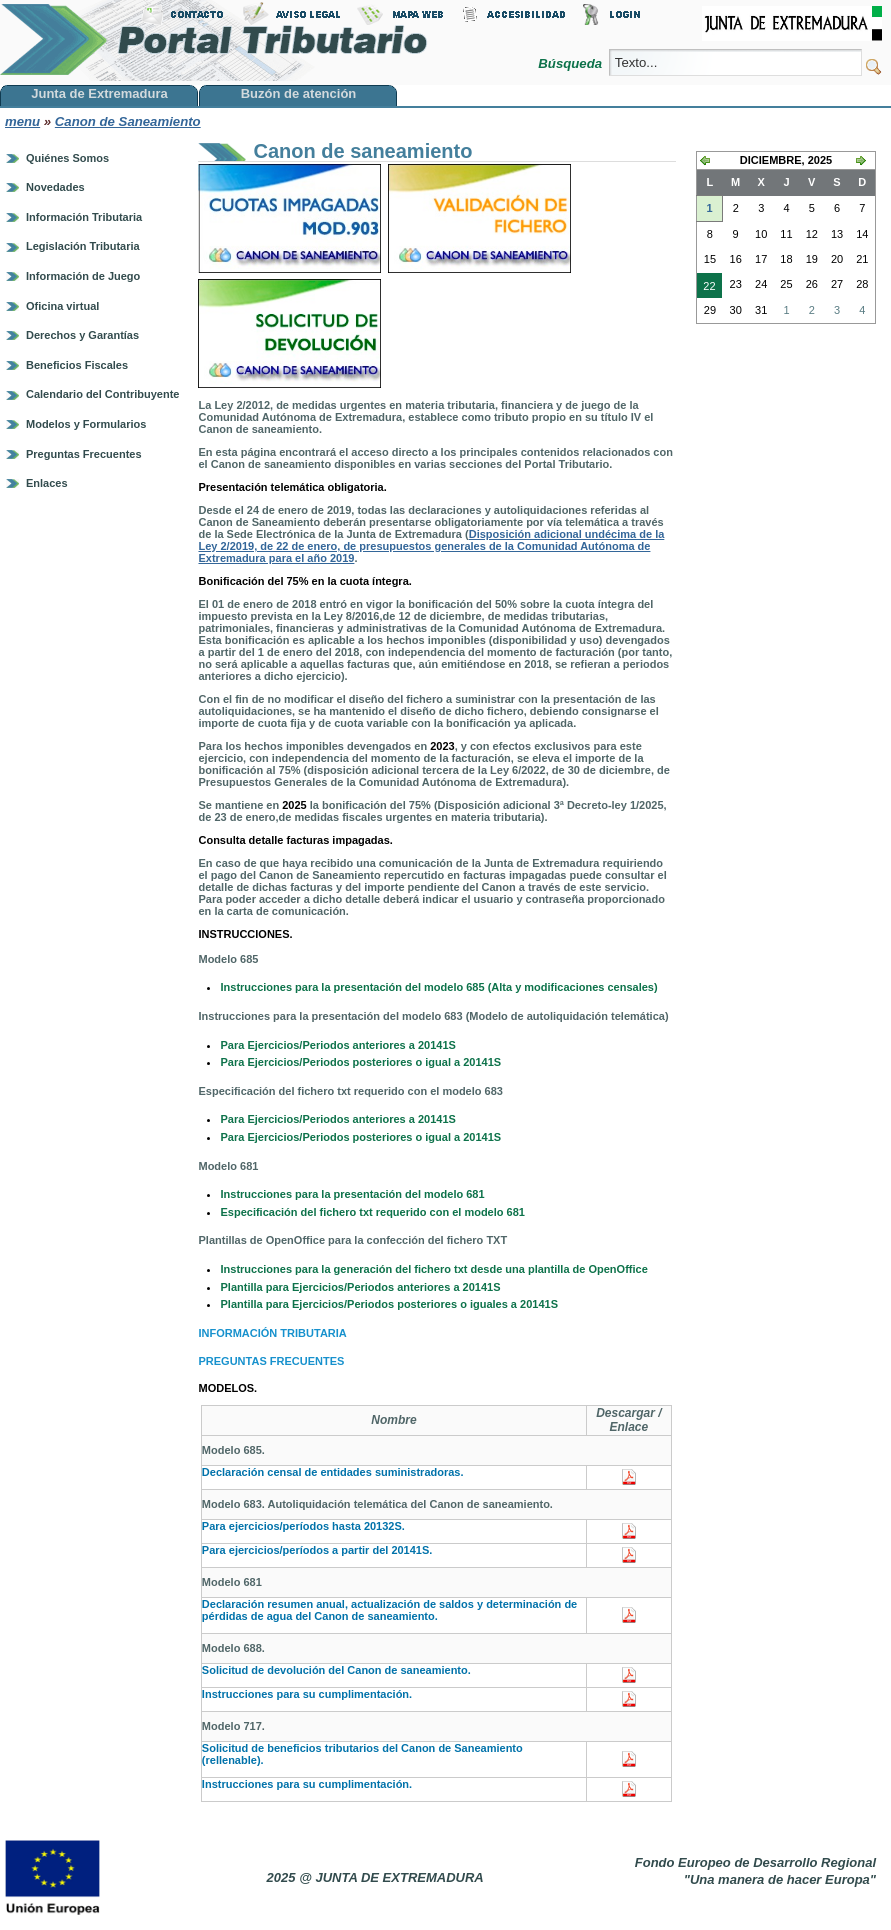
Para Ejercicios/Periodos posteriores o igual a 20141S (362, 1062)
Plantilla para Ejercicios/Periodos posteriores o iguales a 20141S (388, 1304)
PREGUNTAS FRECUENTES (271, 1361)
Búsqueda (571, 63)
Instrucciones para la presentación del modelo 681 (352, 1194)
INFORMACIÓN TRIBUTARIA (272, 1333)
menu (22, 121)
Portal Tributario (214, 40)
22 (706, 288)
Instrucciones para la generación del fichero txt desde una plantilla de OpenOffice (433, 1269)
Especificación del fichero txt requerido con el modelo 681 (372, 1212)
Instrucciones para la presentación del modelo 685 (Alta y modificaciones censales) (438, 987)
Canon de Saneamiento (128, 121)
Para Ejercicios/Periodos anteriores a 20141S (337, 1045)
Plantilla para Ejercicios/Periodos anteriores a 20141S (360, 1287)
